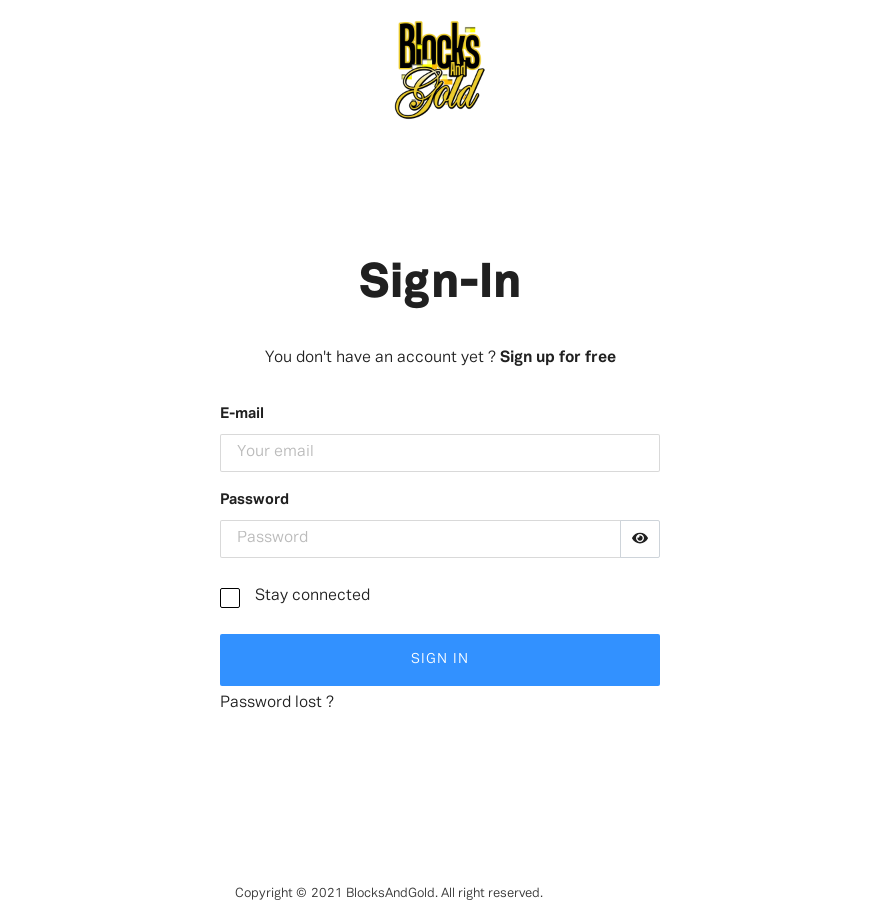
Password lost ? (277, 703)
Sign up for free (558, 358)
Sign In (440, 659)
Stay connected (312, 596)
